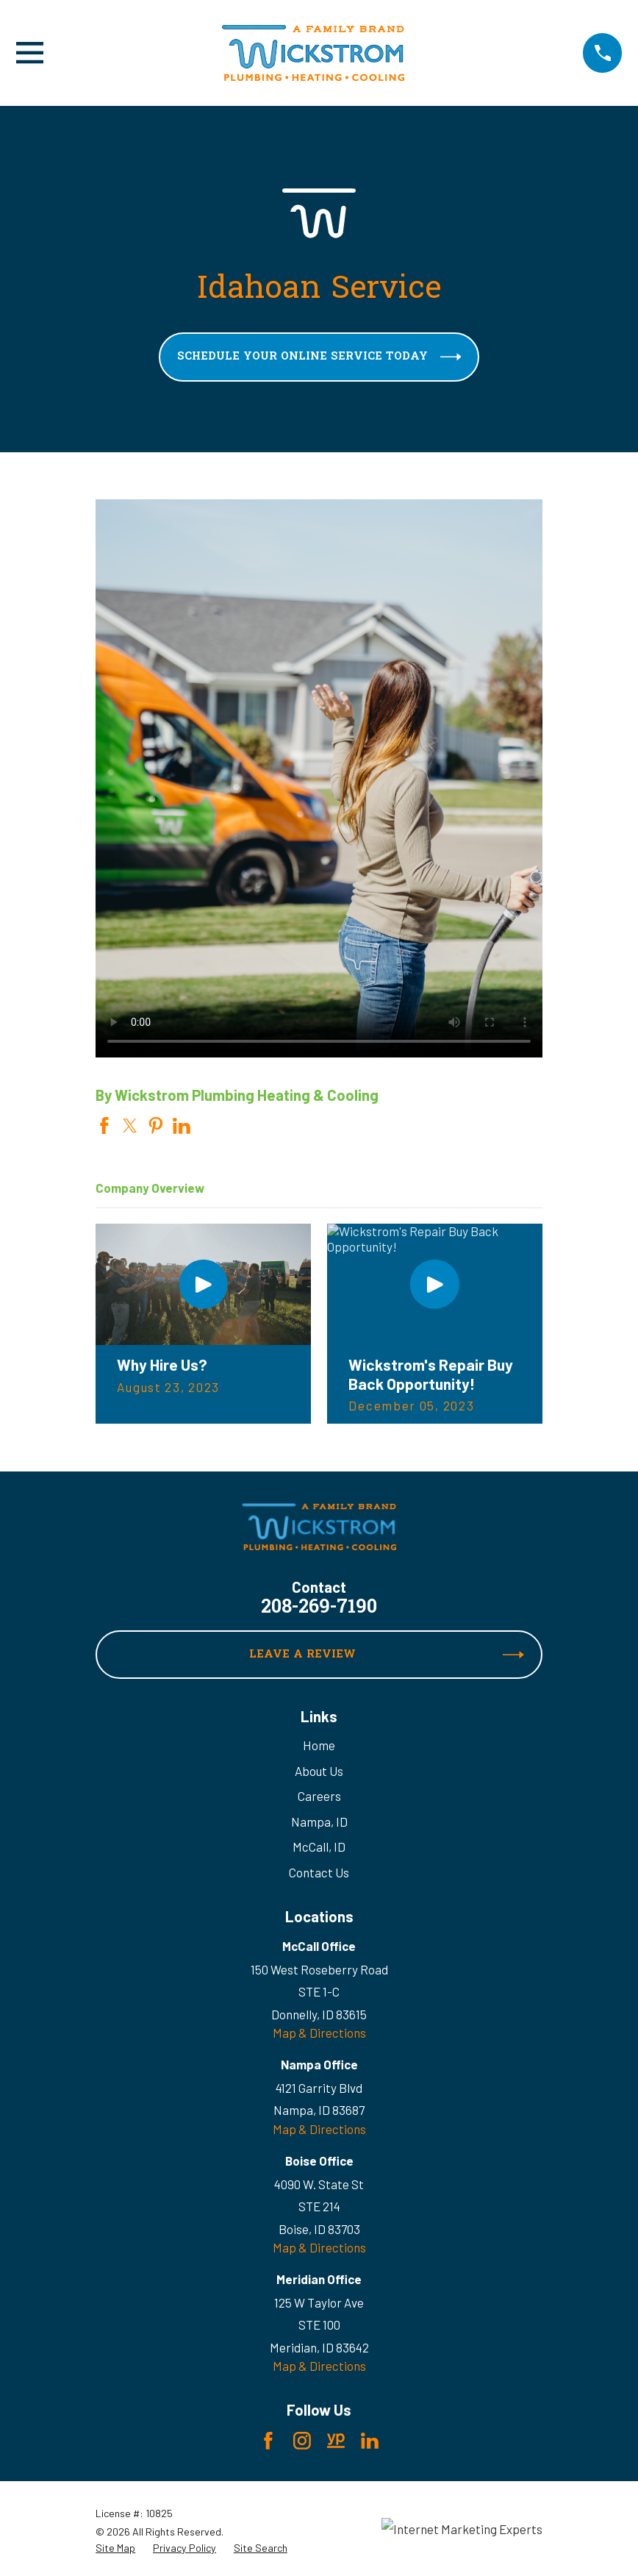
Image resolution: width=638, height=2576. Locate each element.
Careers (319, 1795)
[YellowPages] (336, 2441)
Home (319, 1745)
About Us (319, 1770)
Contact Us (319, 1872)
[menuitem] (115, 2547)
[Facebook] (268, 2441)
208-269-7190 (319, 1608)
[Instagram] (302, 2441)
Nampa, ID (319, 1821)
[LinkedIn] (370, 2441)
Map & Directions (319, 2032)
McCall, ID (319, 1846)
